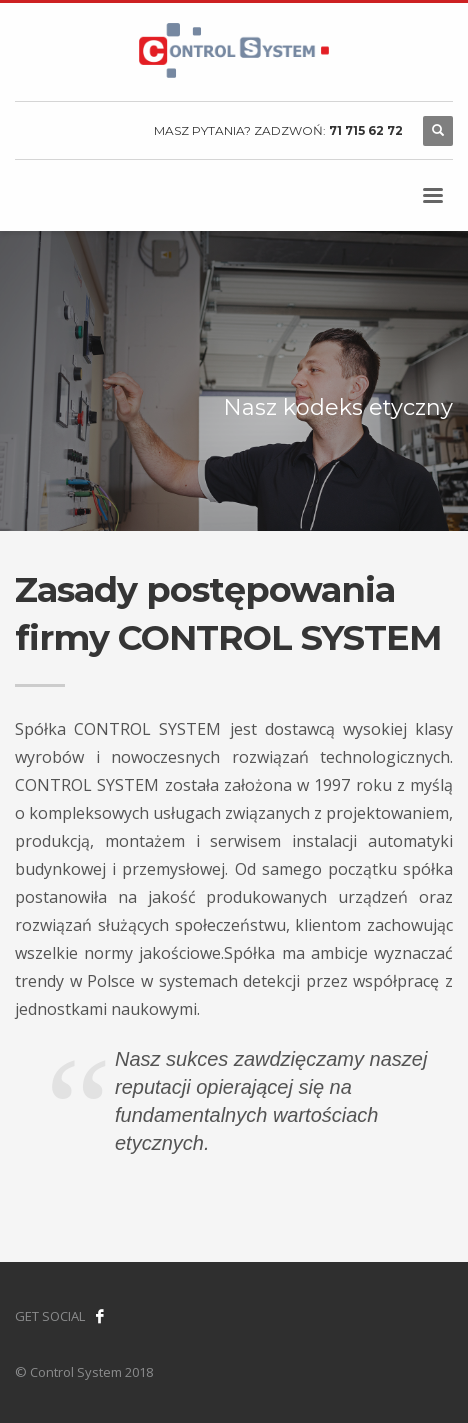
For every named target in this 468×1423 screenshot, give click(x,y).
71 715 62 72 (366, 130)
